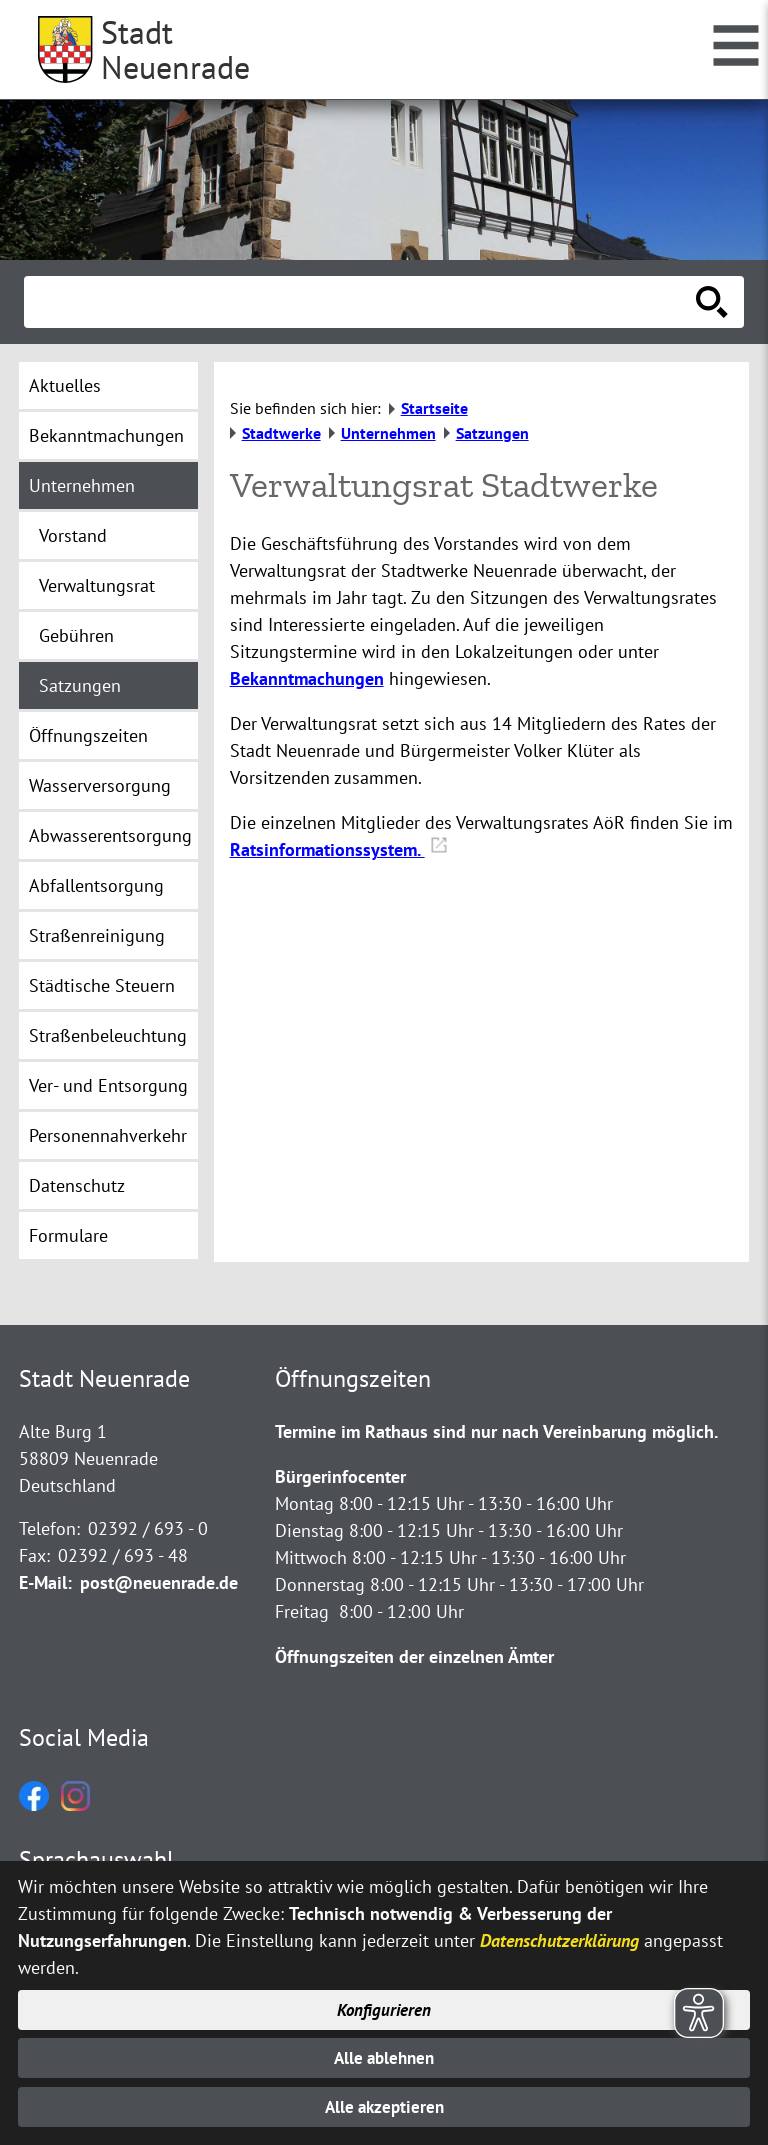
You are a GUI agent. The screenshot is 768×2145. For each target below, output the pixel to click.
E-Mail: (45, 1582)
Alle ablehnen (384, 2055)
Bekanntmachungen (307, 678)
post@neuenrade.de (159, 1582)
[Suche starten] (712, 302)
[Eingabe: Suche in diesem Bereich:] (362, 302)
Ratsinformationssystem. (339, 849)
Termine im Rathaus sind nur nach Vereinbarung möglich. (496, 1431)
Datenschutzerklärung (559, 1935)
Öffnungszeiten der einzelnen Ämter (414, 1656)
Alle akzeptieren (384, 2106)
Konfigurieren (384, 2005)
